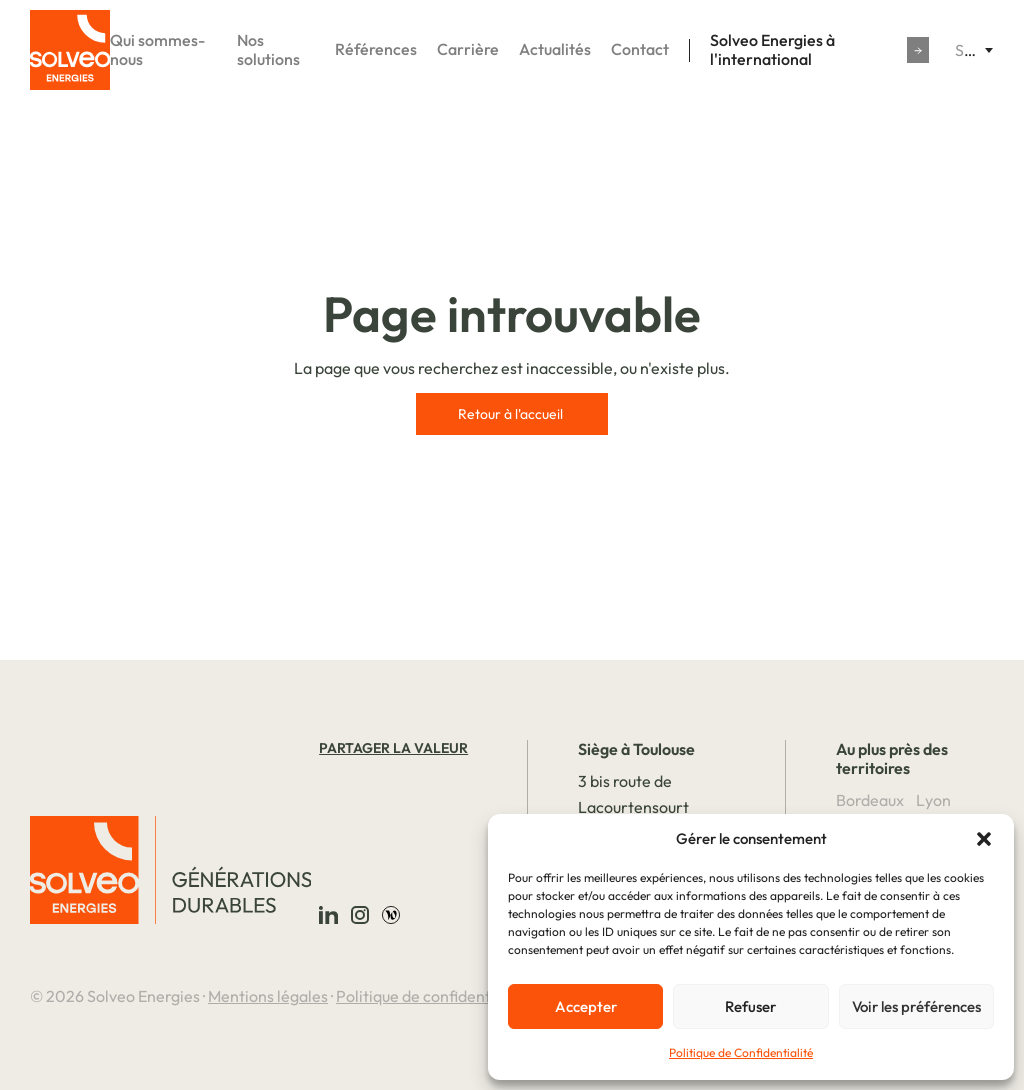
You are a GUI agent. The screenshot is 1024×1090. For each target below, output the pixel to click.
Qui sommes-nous (157, 50)
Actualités (555, 49)
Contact (640, 49)
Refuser (750, 1006)
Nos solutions (268, 50)
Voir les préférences (916, 1006)
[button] (984, 839)
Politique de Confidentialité (741, 1052)
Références (376, 49)
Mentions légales (268, 996)
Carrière (468, 49)
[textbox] (974, 50)
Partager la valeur (393, 748)
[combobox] (974, 50)
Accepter (586, 1006)
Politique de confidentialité (431, 996)
